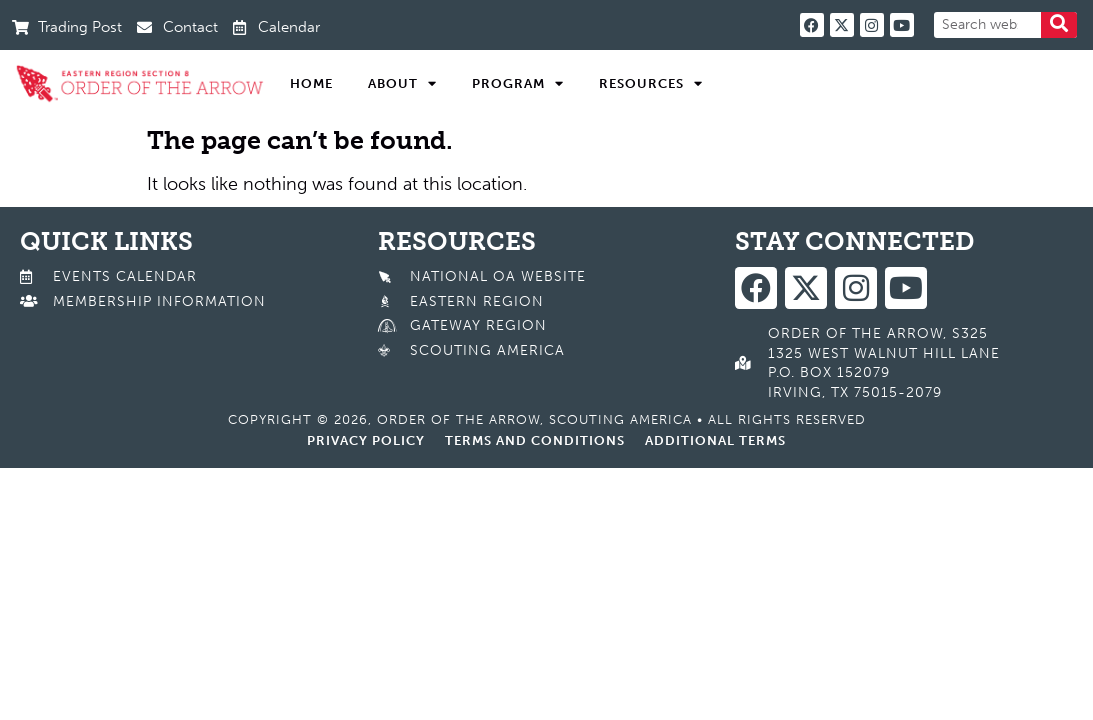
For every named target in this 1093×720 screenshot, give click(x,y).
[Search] (1059, 25)
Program (518, 84)
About (402, 84)
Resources (651, 84)
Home (311, 83)
